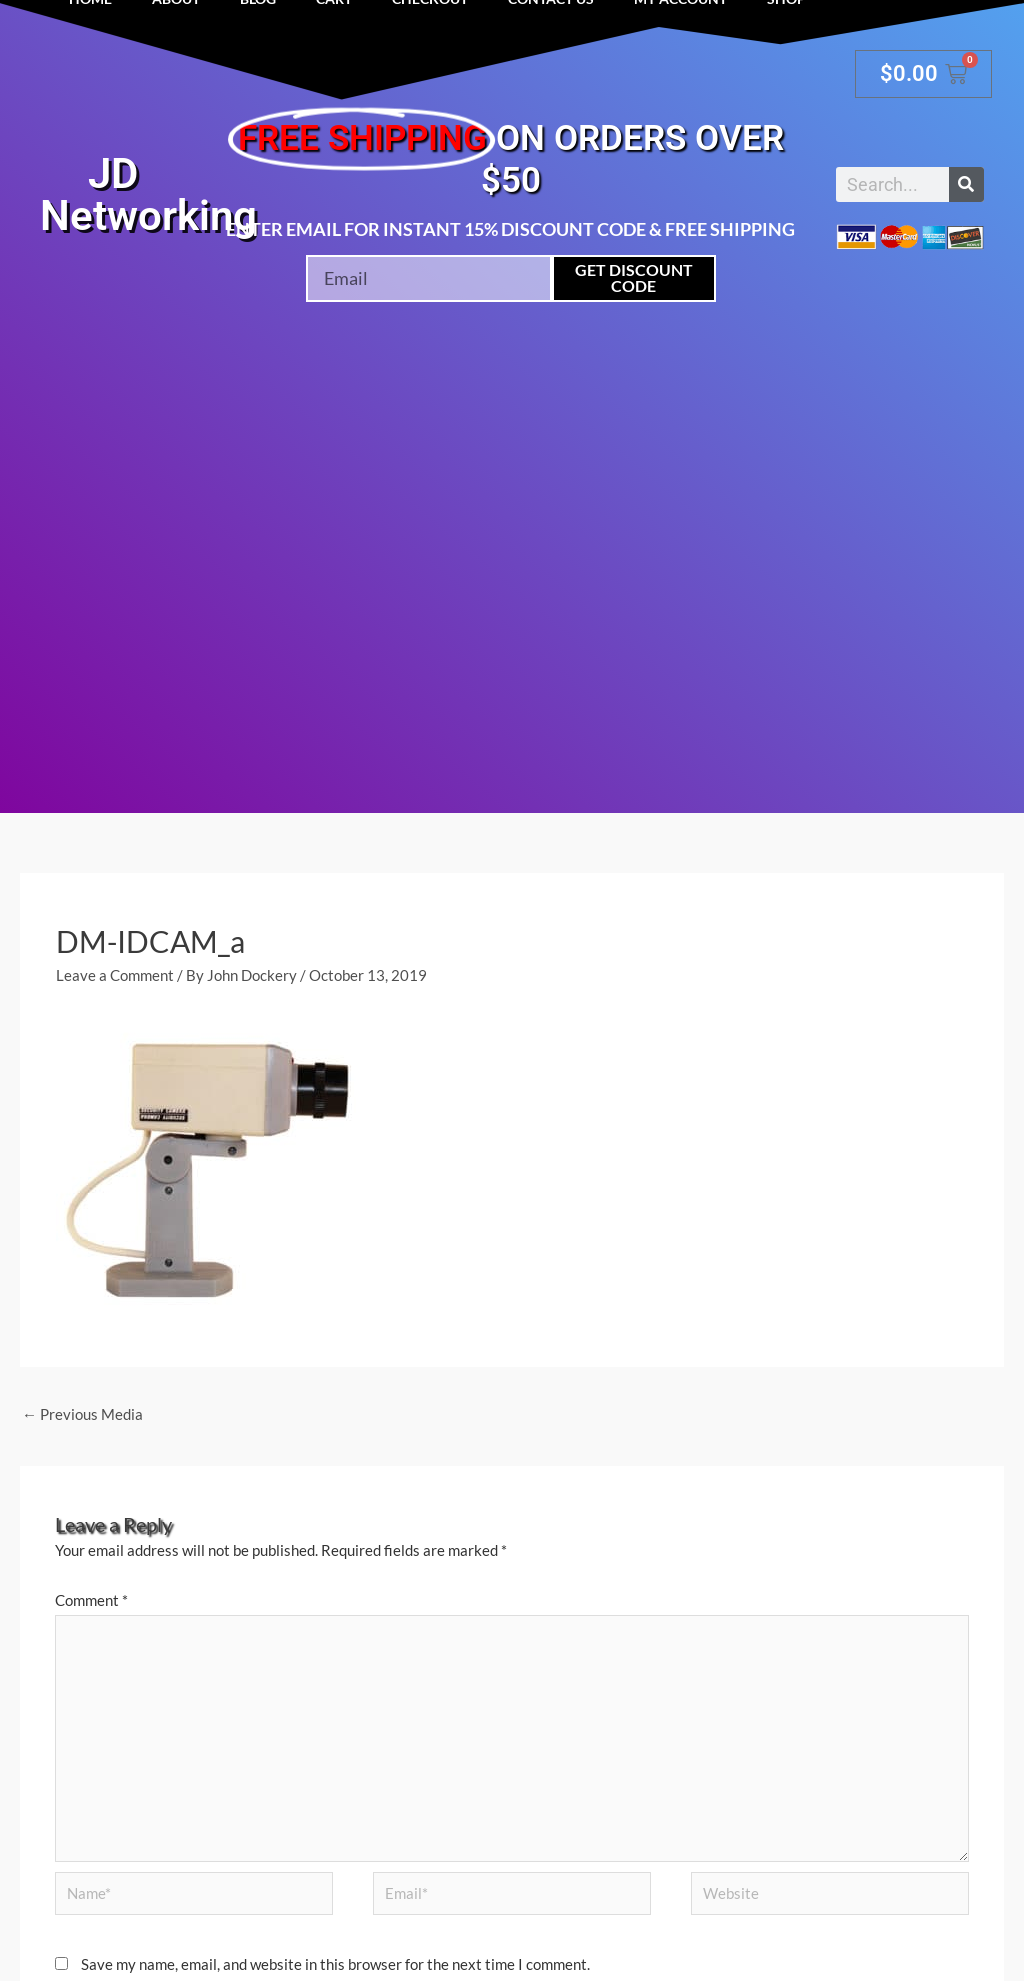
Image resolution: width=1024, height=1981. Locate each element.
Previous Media (82, 1414)
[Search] (966, 184)
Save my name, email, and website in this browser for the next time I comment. (335, 1964)
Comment (91, 1600)
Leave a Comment (115, 975)
